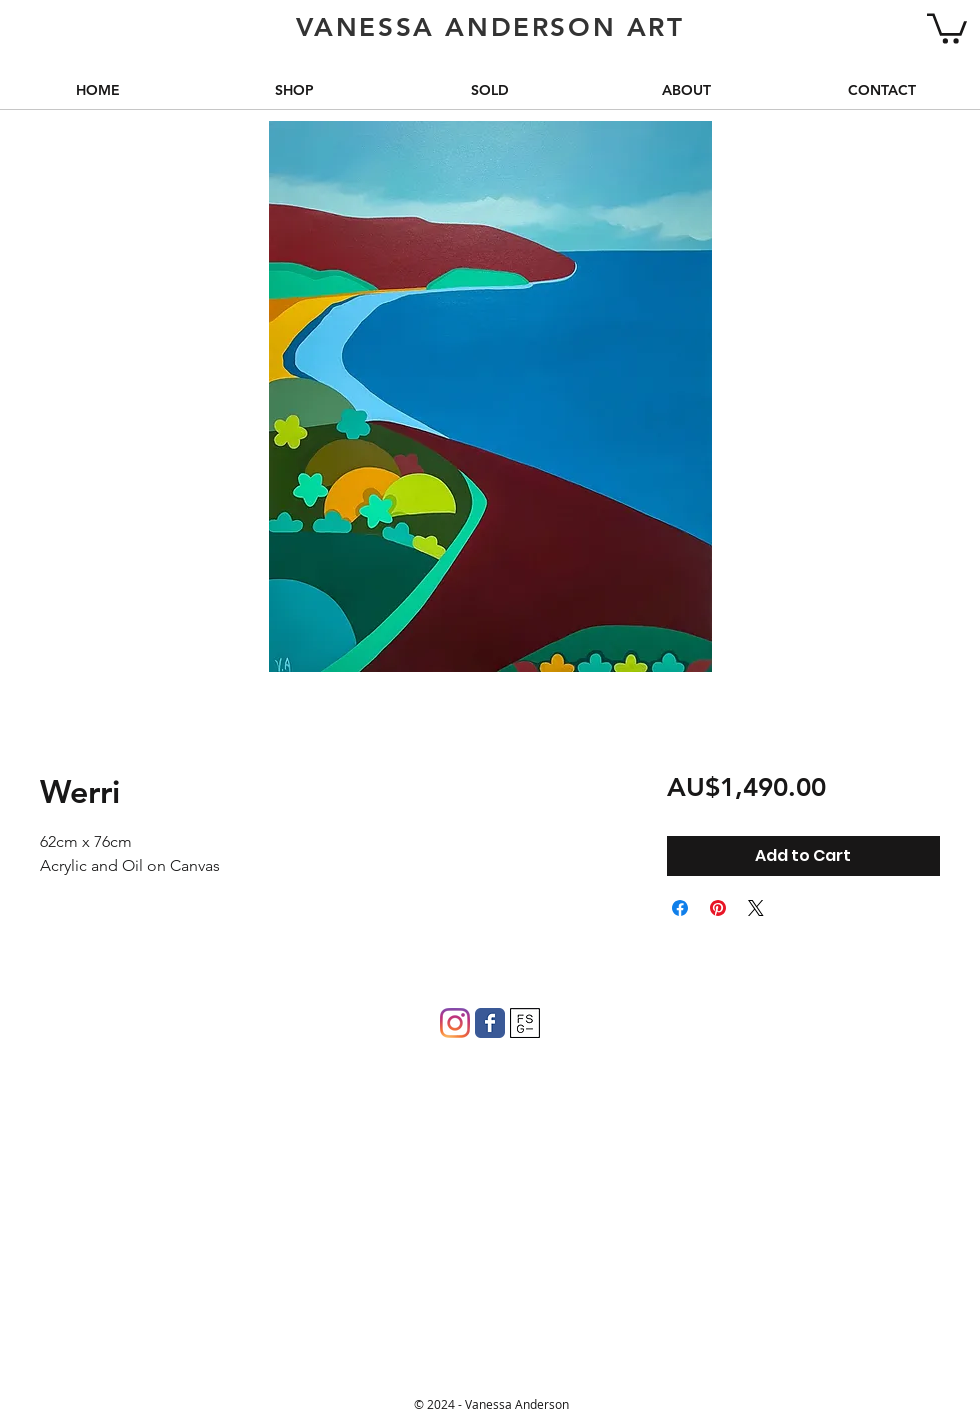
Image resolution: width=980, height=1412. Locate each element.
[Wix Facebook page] (490, 1023)
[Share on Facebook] (680, 908)
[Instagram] (455, 1023)
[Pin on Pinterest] (718, 908)
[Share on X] (756, 908)
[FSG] (525, 1023)
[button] (947, 27)
